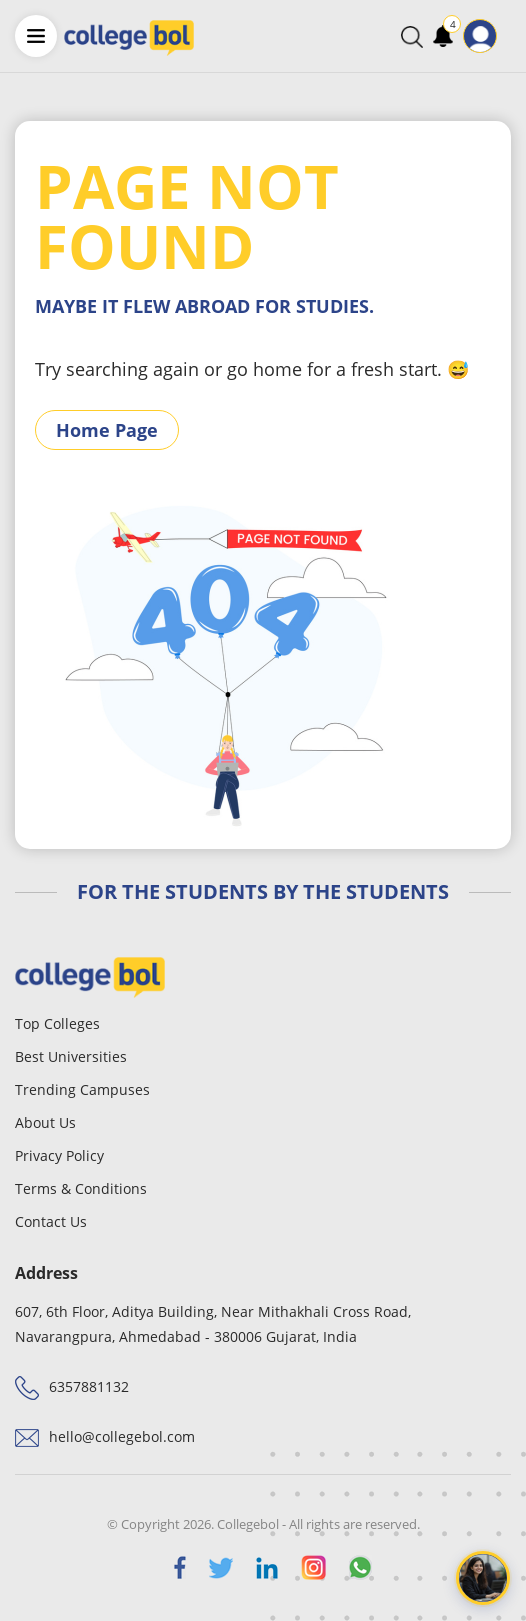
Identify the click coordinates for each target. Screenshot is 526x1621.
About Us (45, 1122)
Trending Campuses (82, 1089)
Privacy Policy (59, 1155)
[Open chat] (483, 1578)
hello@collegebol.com (122, 1436)
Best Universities (71, 1056)
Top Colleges (57, 1023)
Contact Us (51, 1221)
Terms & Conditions (81, 1188)
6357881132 (89, 1386)
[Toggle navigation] (510, 36)
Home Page (107, 430)
